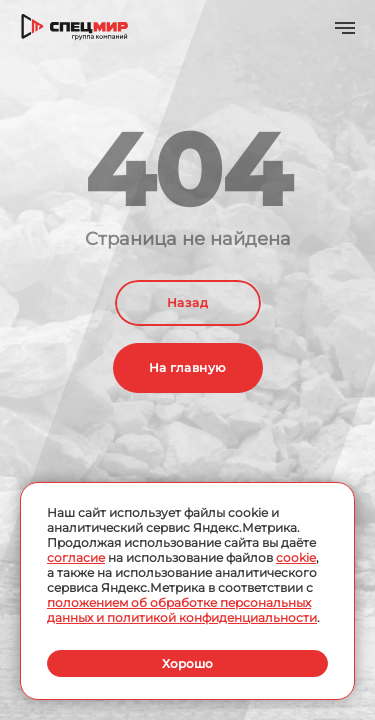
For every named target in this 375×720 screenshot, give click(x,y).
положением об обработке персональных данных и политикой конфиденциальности (182, 610)
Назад (187, 302)
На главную (188, 367)
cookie (296, 557)
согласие (76, 557)
